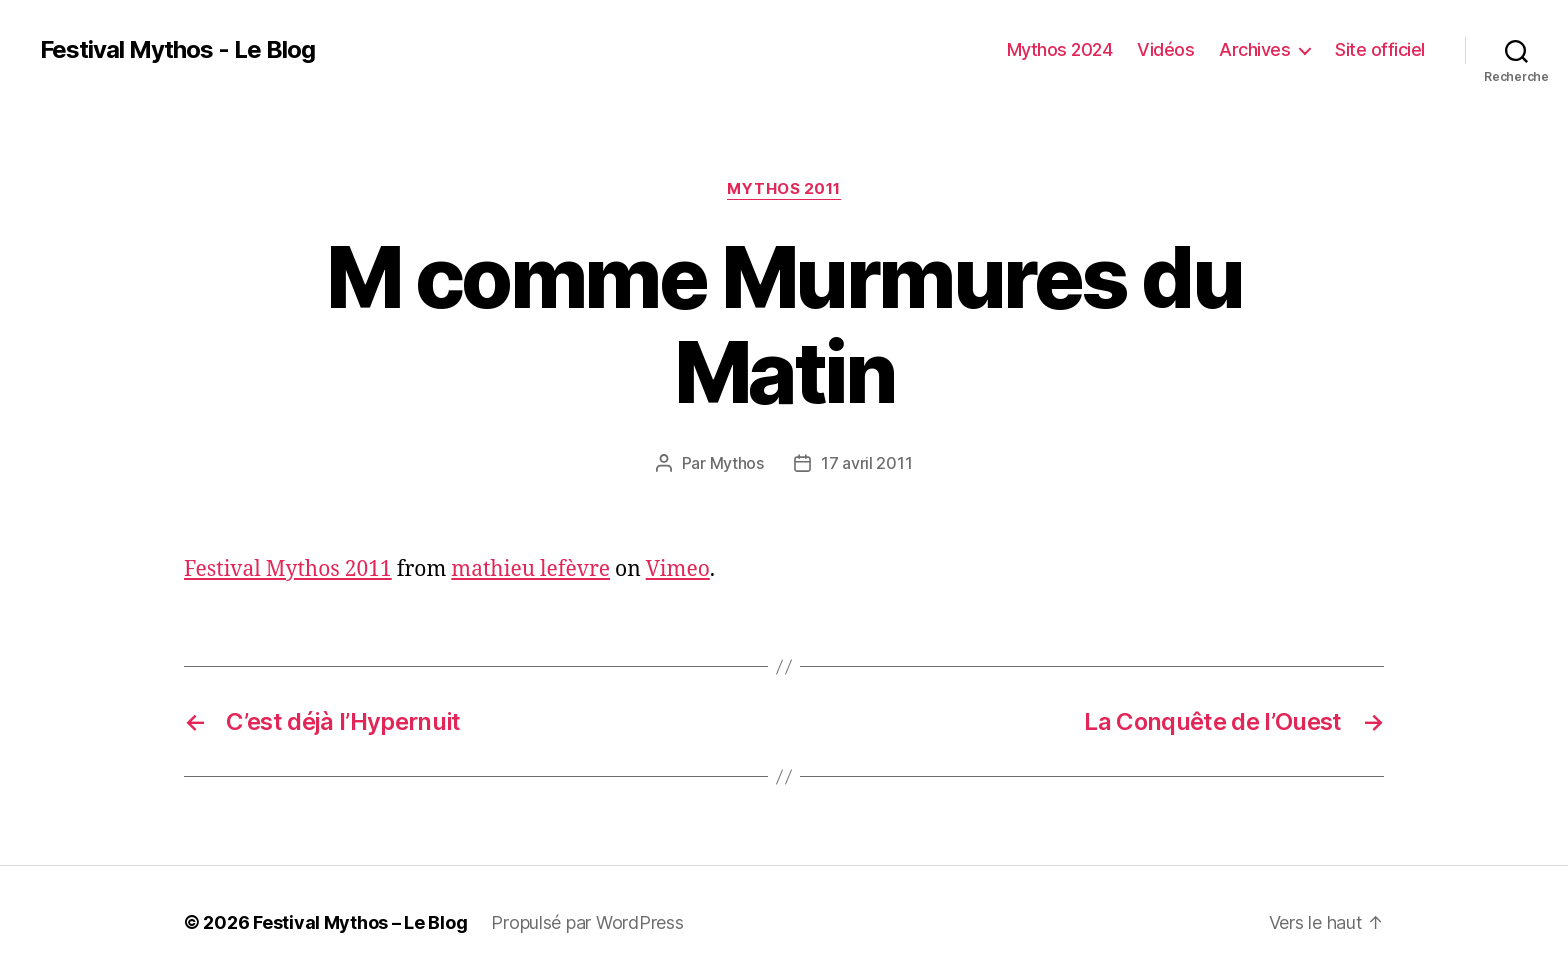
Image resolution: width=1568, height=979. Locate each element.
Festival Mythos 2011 (288, 569)
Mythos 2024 (1060, 49)
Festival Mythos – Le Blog (360, 922)
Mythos (737, 463)
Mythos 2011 (784, 189)
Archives (1254, 49)
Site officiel (1380, 49)
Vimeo (678, 569)
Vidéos (1165, 49)
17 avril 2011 (867, 463)
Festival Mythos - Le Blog (177, 50)
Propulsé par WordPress (587, 922)
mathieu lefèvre (530, 569)
